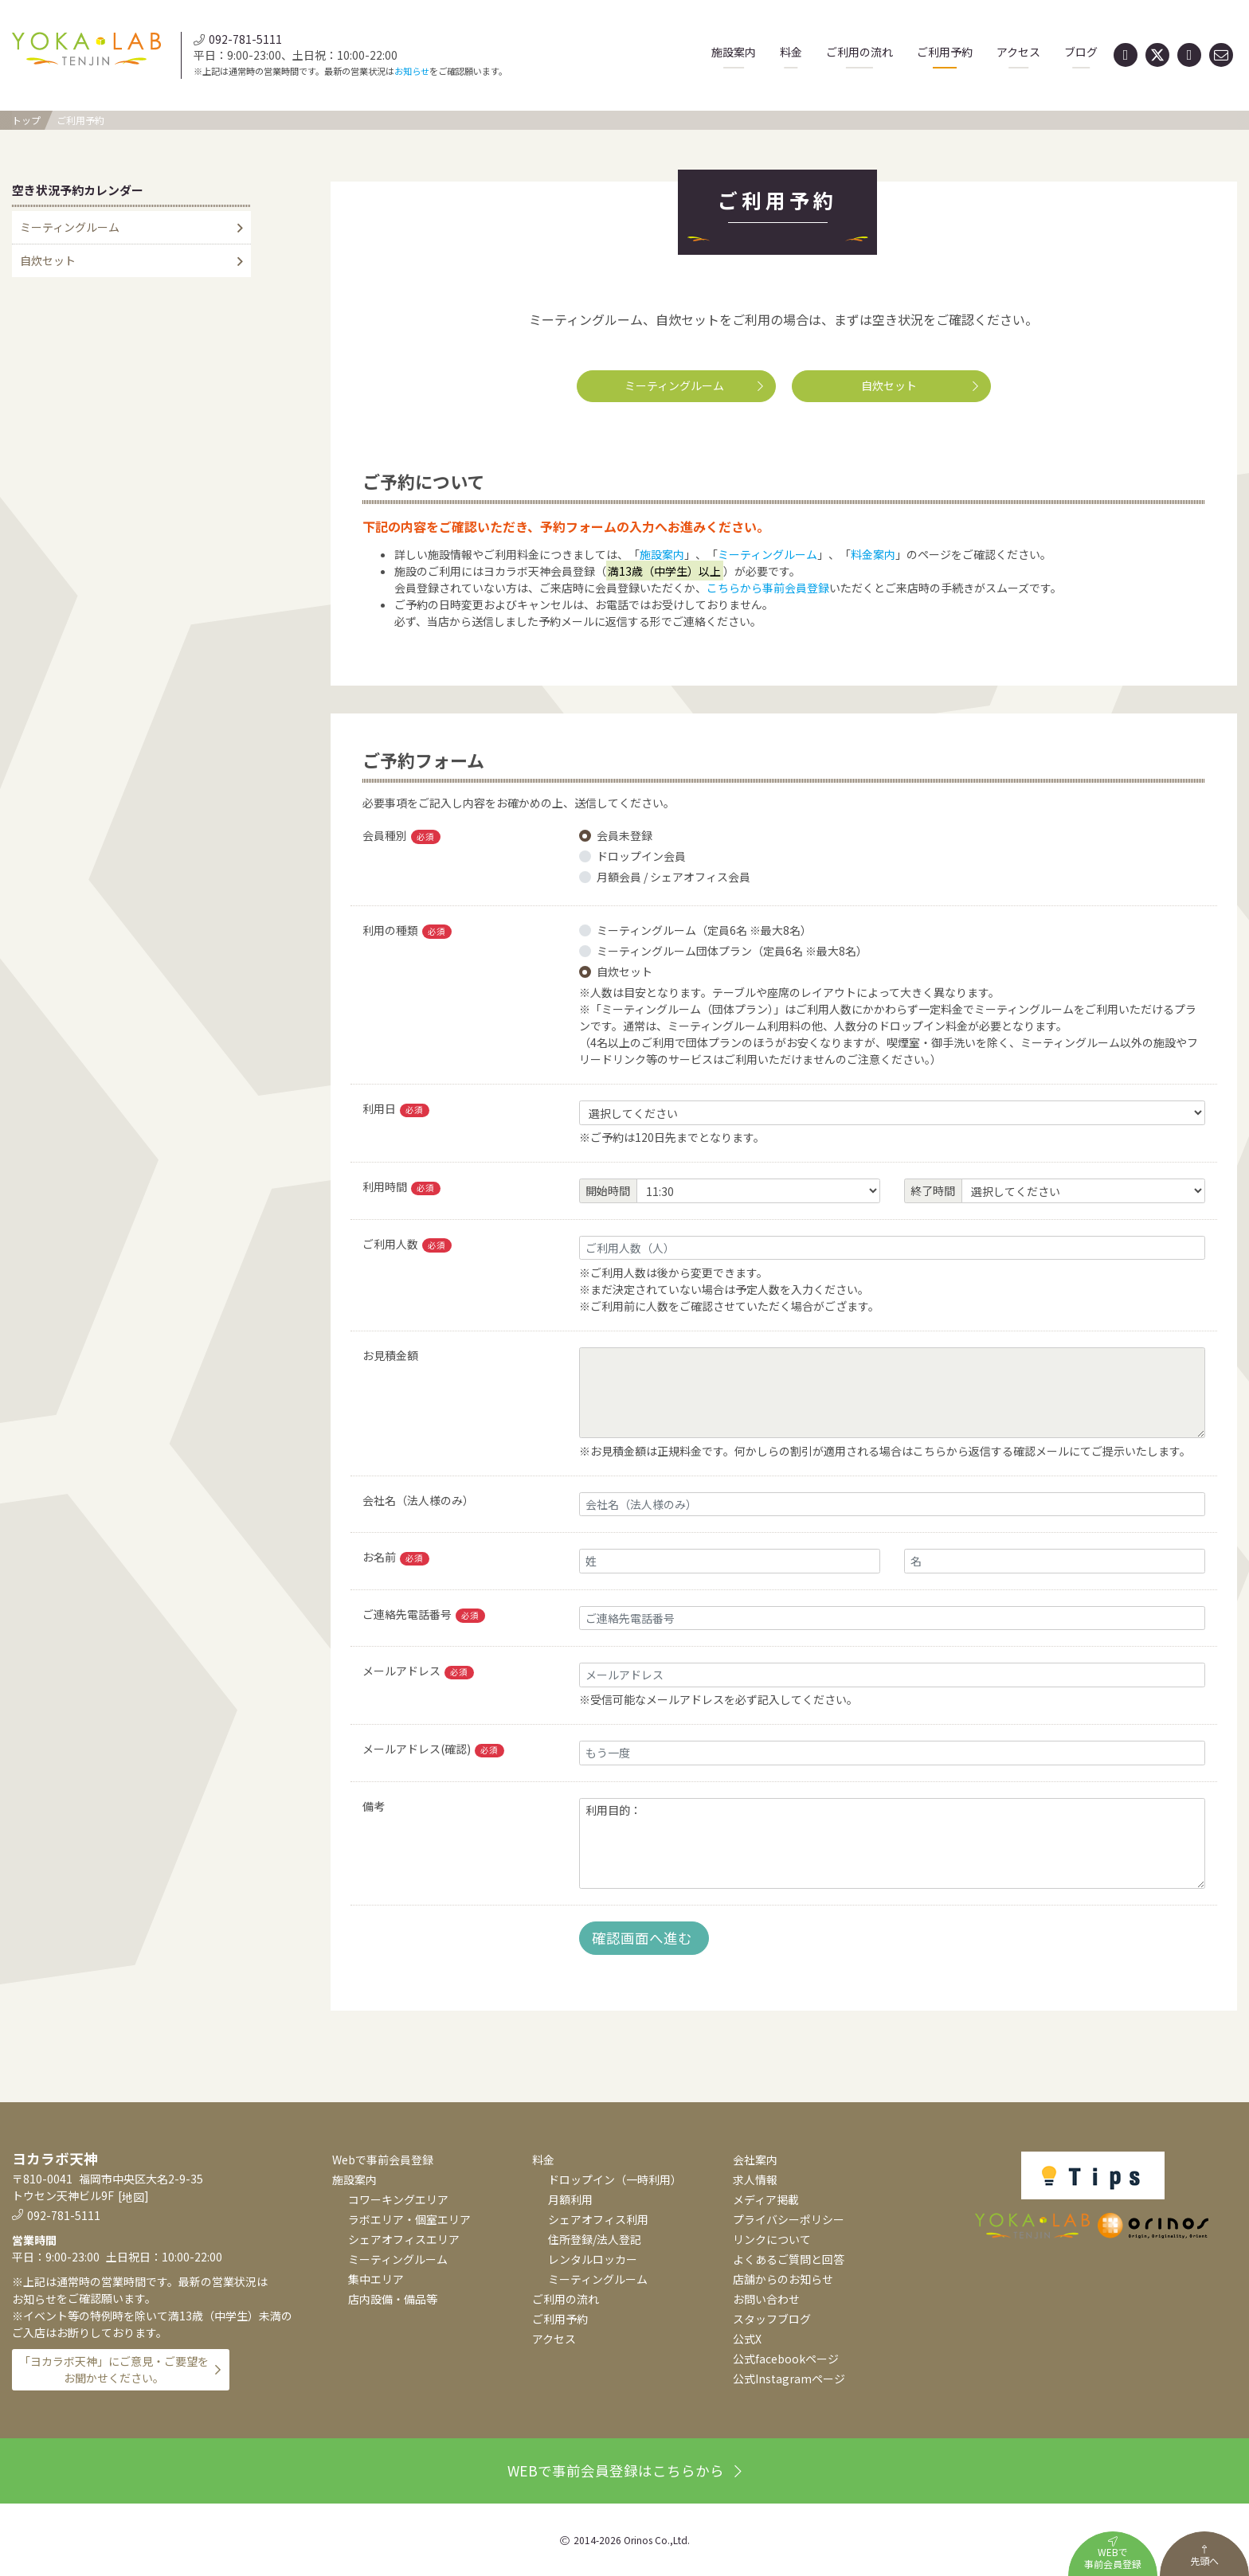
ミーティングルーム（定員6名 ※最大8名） (704, 930)
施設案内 (733, 52)
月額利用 (570, 2199)
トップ (26, 120)
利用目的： (892, 1844)
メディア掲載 (766, 2199)
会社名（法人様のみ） (418, 1500)
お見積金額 (390, 1355)
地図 (133, 2197)
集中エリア (376, 2279)
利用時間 (401, 1187)
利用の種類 (407, 930)
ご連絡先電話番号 (423, 1614)
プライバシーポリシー (788, 2219)
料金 (791, 52)
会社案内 (755, 2160)
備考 (373, 1806)
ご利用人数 (407, 1244)
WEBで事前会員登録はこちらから (624, 2470)
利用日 (395, 1108)
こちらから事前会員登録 (768, 588)
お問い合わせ (766, 2299)
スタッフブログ (772, 2319)
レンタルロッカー (592, 2259)
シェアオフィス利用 (598, 2219)
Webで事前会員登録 (382, 2160)
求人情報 (755, 2179)
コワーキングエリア (398, 2199)
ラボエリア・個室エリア (409, 2219)
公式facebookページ (786, 2359)
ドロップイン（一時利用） (615, 2179)
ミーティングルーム (693, 385)
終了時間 (932, 1190)
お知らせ (411, 70)
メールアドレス (418, 1671)
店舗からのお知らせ (783, 2279)
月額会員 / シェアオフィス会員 (673, 877)
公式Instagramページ (789, 2378)
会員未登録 (624, 835)
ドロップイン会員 (641, 856)
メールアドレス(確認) (433, 1749)
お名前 (395, 1557)
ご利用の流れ (859, 52)
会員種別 (401, 835)
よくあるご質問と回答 (788, 2259)
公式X (747, 2339)
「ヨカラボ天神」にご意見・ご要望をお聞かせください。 (114, 2369)
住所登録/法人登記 (594, 2239)
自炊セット (919, 385)
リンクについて (772, 2239)
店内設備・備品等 (392, 2299)
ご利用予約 (945, 52)
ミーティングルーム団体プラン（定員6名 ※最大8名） (732, 951)
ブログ (1081, 52)
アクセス (1018, 52)
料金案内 (873, 554)
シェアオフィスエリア (404, 2239)
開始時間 (607, 1190)
